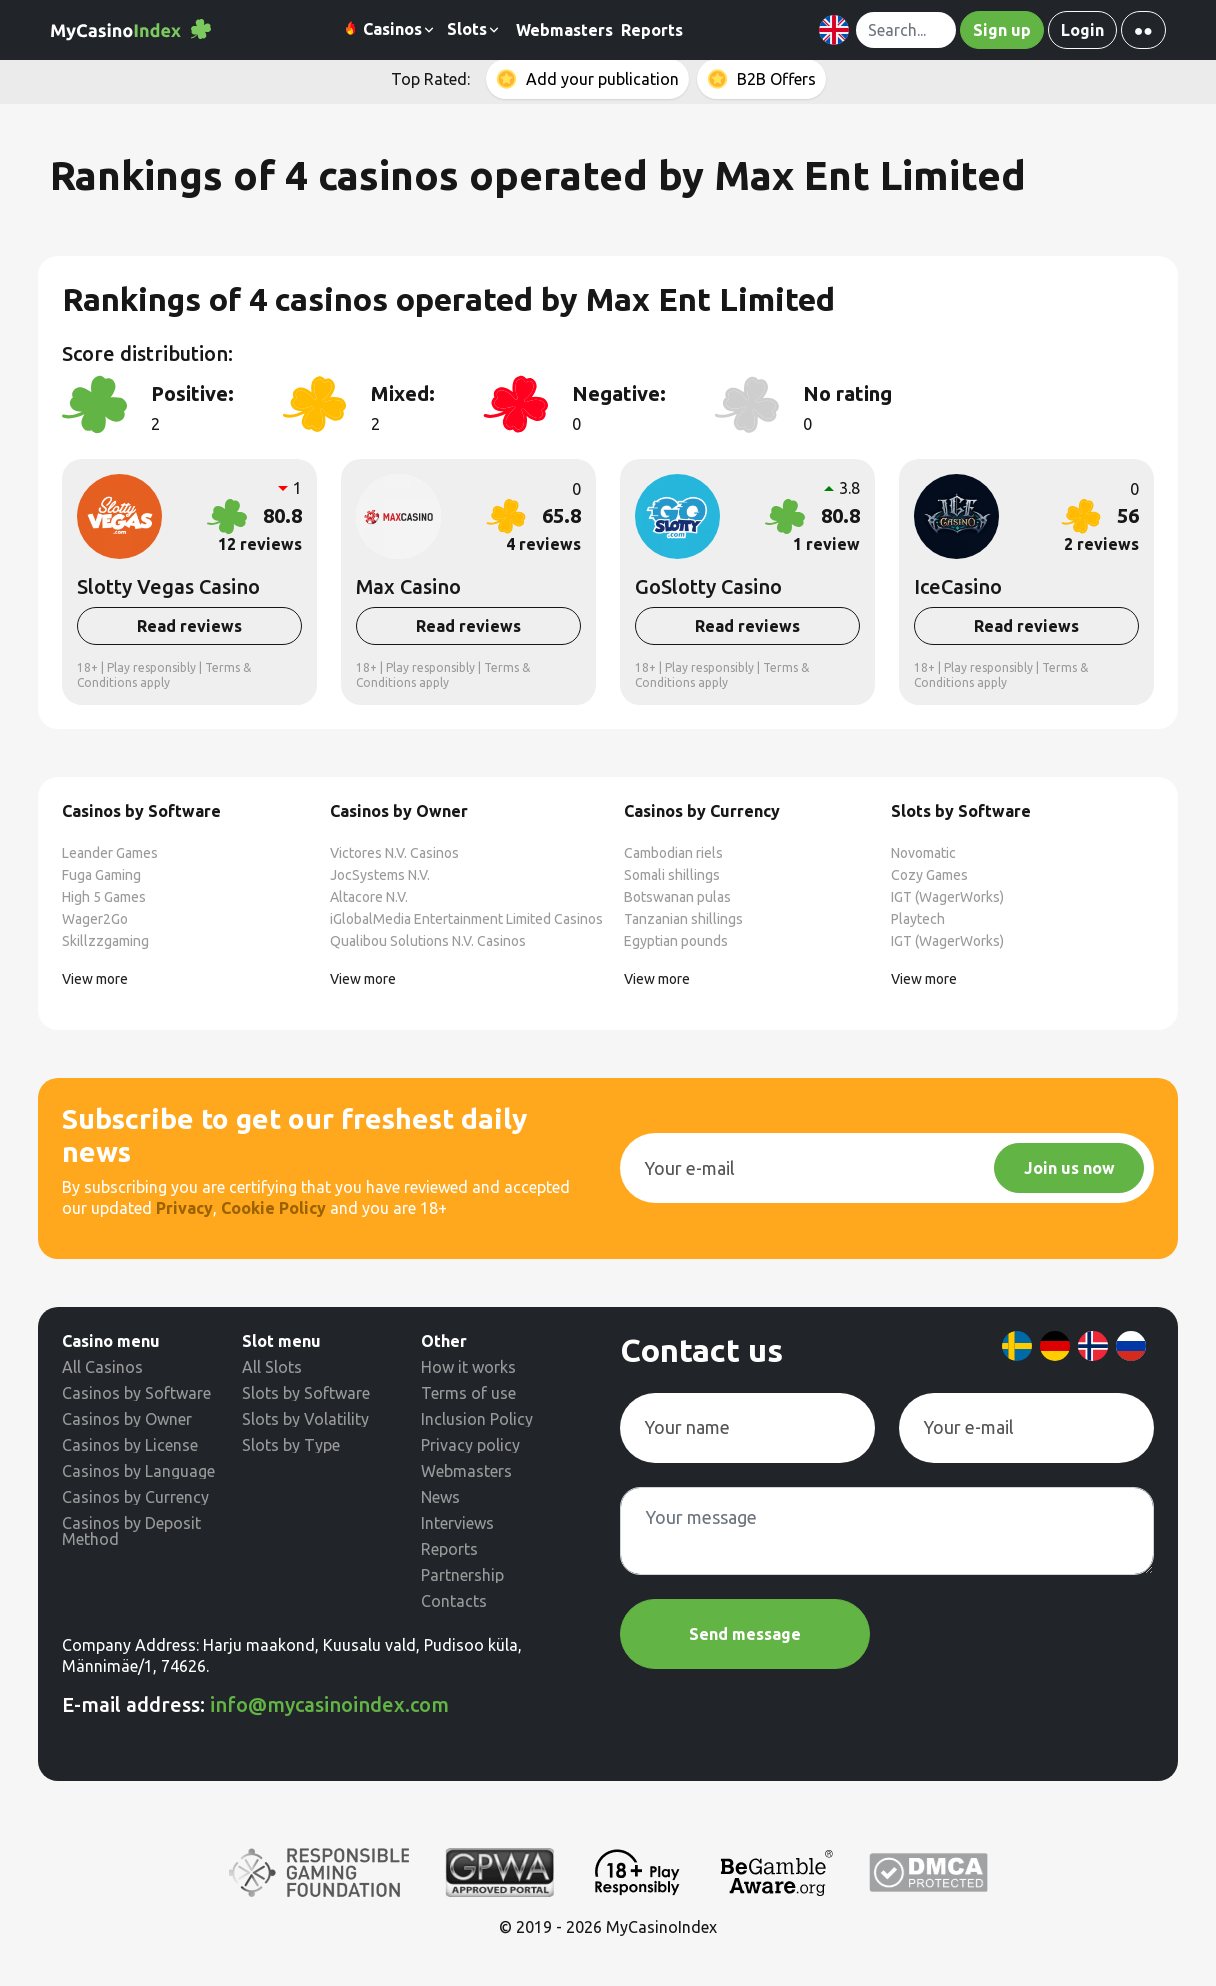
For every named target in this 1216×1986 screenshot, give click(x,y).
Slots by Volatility (305, 1419)
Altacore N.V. (369, 897)
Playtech (918, 919)
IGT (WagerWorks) (947, 897)
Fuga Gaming (101, 875)
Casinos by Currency (135, 1497)
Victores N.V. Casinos (394, 853)
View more (95, 979)
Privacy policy (470, 1445)
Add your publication (602, 79)
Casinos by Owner (127, 1419)
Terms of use (468, 1393)
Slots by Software (306, 1393)
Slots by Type (291, 1445)
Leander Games (110, 853)
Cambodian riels (673, 853)
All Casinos (102, 1367)
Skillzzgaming (105, 941)
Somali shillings (672, 875)
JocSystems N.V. (380, 875)
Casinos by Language (138, 1471)
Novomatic (923, 853)
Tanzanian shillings (683, 919)
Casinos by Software (136, 1393)
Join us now (1069, 1168)
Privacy (184, 1208)
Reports (652, 30)
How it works (468, 1367)
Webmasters (564, 30)
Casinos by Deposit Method (131, 1531)
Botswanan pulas (677, 897)
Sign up (1002, 30)
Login (1082, 30)
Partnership (462, 1575)
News (440, 1497)
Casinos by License (130, 1445)
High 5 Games (104, 897)
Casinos (389, 30)
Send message (745, 1634)
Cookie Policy (273, 1208)
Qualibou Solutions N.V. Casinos (428, 941)
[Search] (906, 30)
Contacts (454, 1601)
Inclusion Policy (477, 1419)
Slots (474, 29)
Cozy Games (929, 875)
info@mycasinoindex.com (329, 1704)
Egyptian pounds (676, 941)
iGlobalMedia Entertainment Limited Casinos (466, 919)
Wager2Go (95, 919)
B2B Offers (776, 79)
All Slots (272, 1367)
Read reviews (189, 626)
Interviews (457, 1523)
